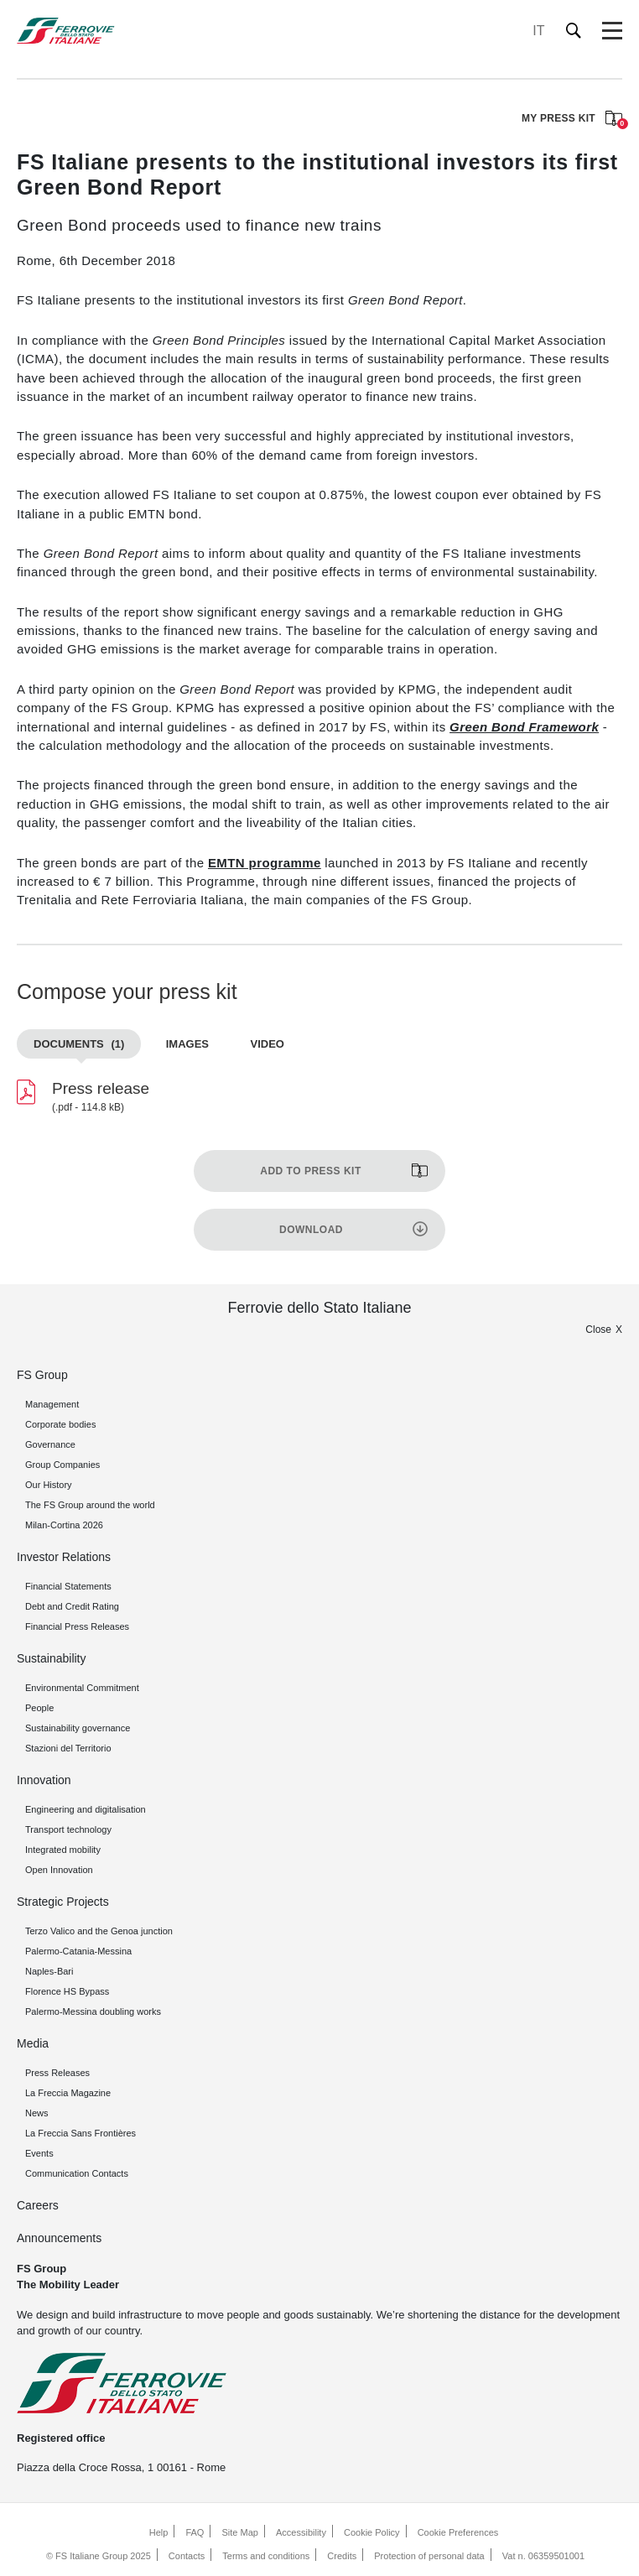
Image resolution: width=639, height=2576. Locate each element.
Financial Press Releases (77, 1626)
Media (33, 2043)
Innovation (44, 1780)
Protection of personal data (429, 2556)
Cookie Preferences (458, 2532)
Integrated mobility (63, 1850)
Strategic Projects (63, 1901)
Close (598, 1329)
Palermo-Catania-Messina (78, 1951)
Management (52, 1404)
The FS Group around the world (90, 1505)
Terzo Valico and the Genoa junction (99, 1931)
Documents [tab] (79, 1044)
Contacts (187, 2556)
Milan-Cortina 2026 (64, 1525)
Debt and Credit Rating (72, 1606)
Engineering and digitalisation (85, 1809)
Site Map (240, 2532)
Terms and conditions (265, 2556)
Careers (38, 2205)
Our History (48, 1485)
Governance (50, 1444)
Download (311, 1230)
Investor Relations (64, 1557)
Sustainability (51, 1658)
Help (159, 2532)
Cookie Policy (372, 2532)
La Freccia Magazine (68, 2093)
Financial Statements (68, 1586)
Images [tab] (187, 1044)
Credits (341, 2556)
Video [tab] (266, 1044)
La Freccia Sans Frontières (80, 2133)
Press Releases (57, 2073)
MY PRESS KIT (572, 119)
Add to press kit (310, 1171)
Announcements (59, 2238)
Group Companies (62, 1465)
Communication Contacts (76, 2173)
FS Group (42, 1375)
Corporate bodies (60, 1424)
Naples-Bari (49, 1971)
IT (538, 30)
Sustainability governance (77, 1728)
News (37, 2113)
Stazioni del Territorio (68, 1748)
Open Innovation (59, 1870)
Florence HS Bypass (67, 1991)
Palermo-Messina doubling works (93, 2011)
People (39, 1708)
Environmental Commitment (82, 1688)
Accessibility (301, 2532)
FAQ (194, 2532)
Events (39, 2153)
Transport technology (68, 1829)
